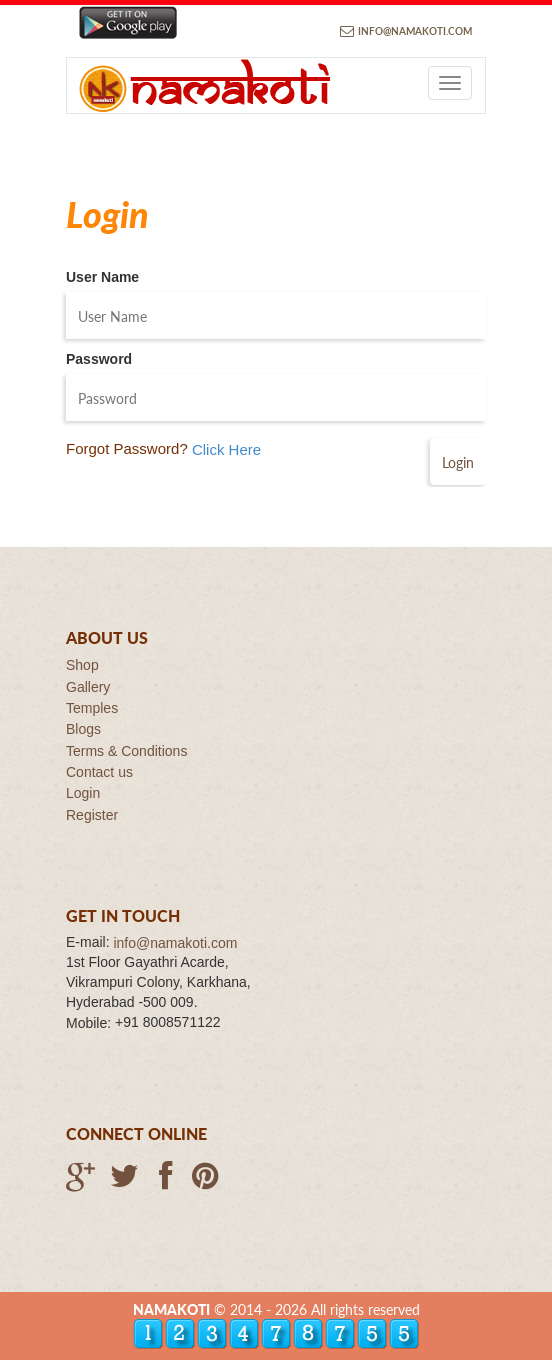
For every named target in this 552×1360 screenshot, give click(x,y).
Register (92, 815)
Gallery (88, 687)
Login (83, 794)
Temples (92, 708)
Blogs (83, 730)
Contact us (99, 772)
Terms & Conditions (126, 751)
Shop (82, 666)
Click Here (226, 450)
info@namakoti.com (415, 31)
